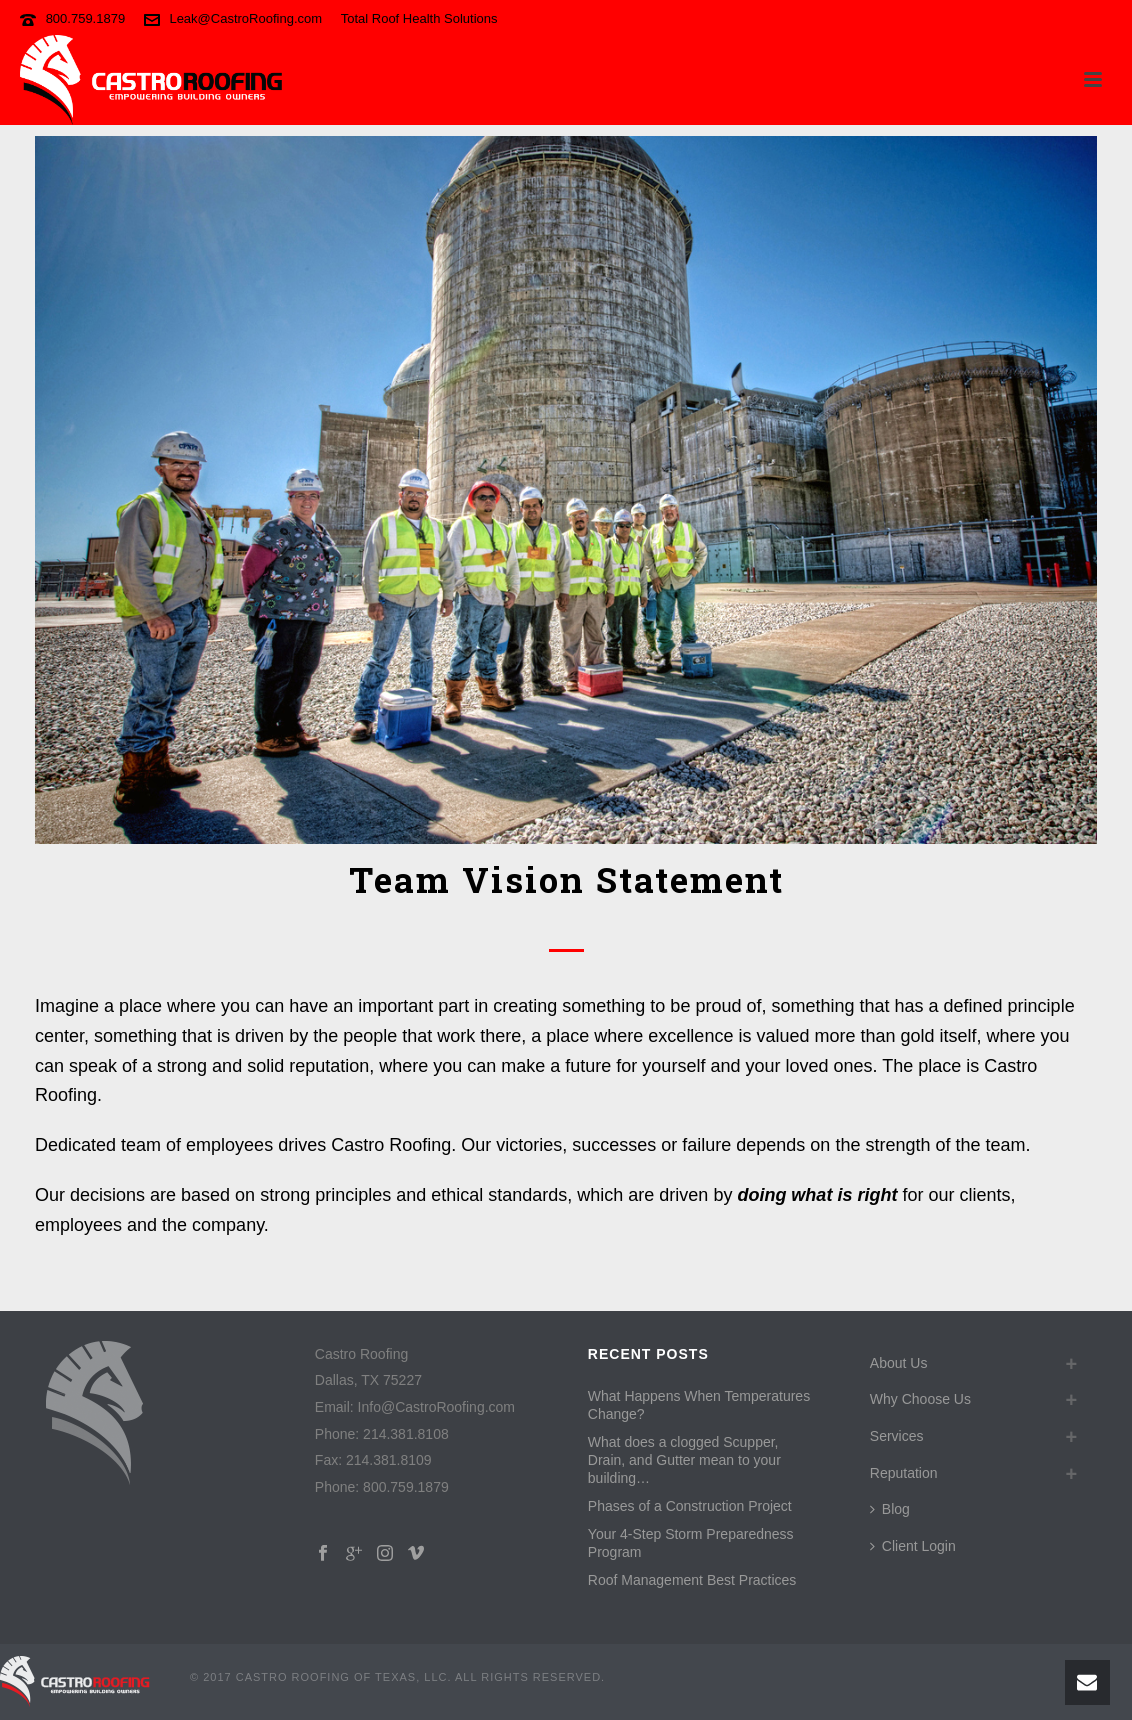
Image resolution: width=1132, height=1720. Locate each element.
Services (897, 1436)
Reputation (904, 1473)
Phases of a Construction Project (690, 1506)
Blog (890, 1509)
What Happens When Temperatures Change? (699, 1405)
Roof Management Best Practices (692, 1580)
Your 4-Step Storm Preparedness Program (691, 1543)
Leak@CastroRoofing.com (245, 18)
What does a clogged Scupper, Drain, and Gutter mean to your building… (684, 1460)
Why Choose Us (920, 1399)
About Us (899, 1363)
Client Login (913, 1546)
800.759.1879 (86, 18)
